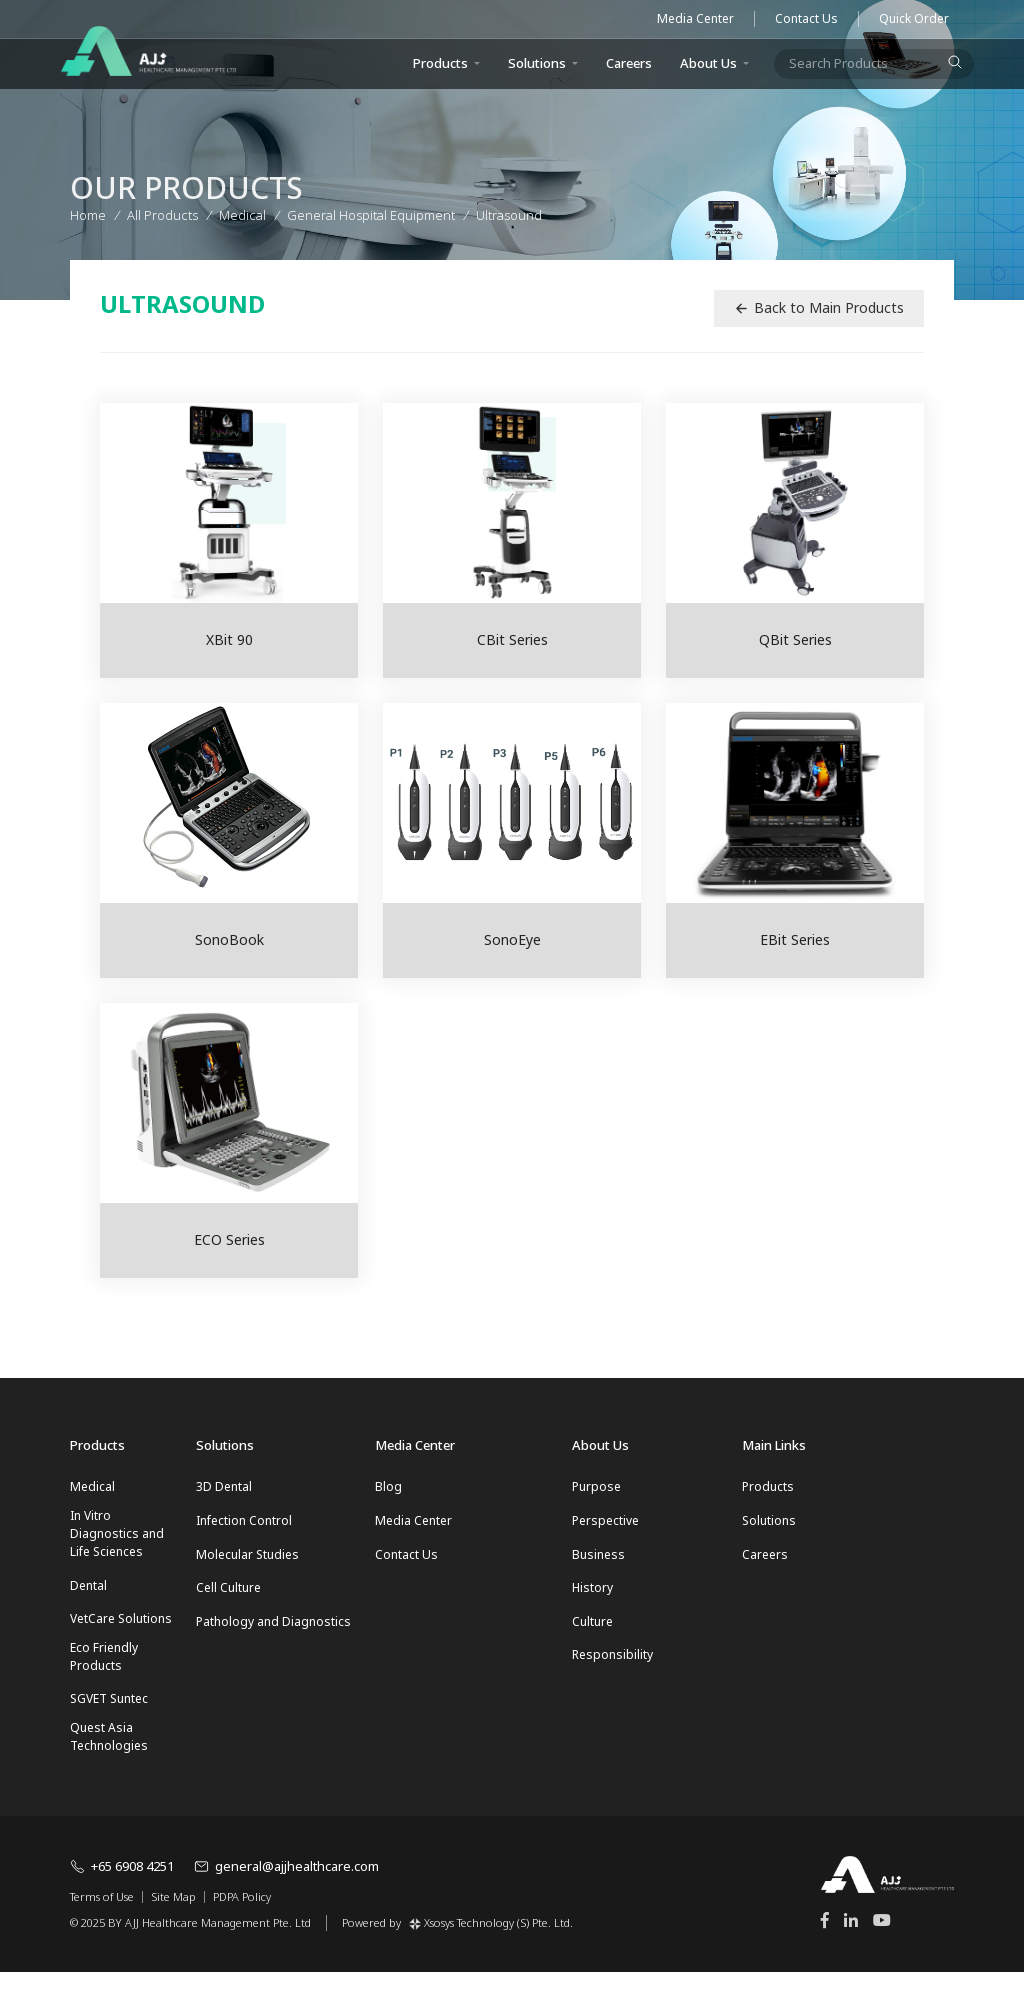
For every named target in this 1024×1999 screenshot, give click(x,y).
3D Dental (224, 1486)
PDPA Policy (242, 1925)
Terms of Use (102, 1925)
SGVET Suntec (109, 1720)
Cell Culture (228, 1600)
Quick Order (914, 19)
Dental (88, 1593)
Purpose (596, 1486)
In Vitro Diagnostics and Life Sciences (117, 1537)
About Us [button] (708, 63)
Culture (592, 1638)
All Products (162, 212)
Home (88, 212)
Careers (629, 63)
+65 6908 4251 (122, 1893)
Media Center (695, 19)
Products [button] (440, 63)
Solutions (537, 63)
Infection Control (244, 1524)
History (592, 1600)
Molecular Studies (247, 1562)
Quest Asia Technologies (109, 1762)
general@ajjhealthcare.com (286, 1893)
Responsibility (612, 1676)
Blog (388, 1486)
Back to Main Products (819, 307)
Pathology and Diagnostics (273, 1638)
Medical (92, 1486)
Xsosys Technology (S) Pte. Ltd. (491, 1948)
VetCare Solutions (121, 1631)
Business (598, 1562)
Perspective (605, 1524)
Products (768, 1486)
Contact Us (806, 19)
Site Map (173, 1925)
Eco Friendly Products (104, 1673)
